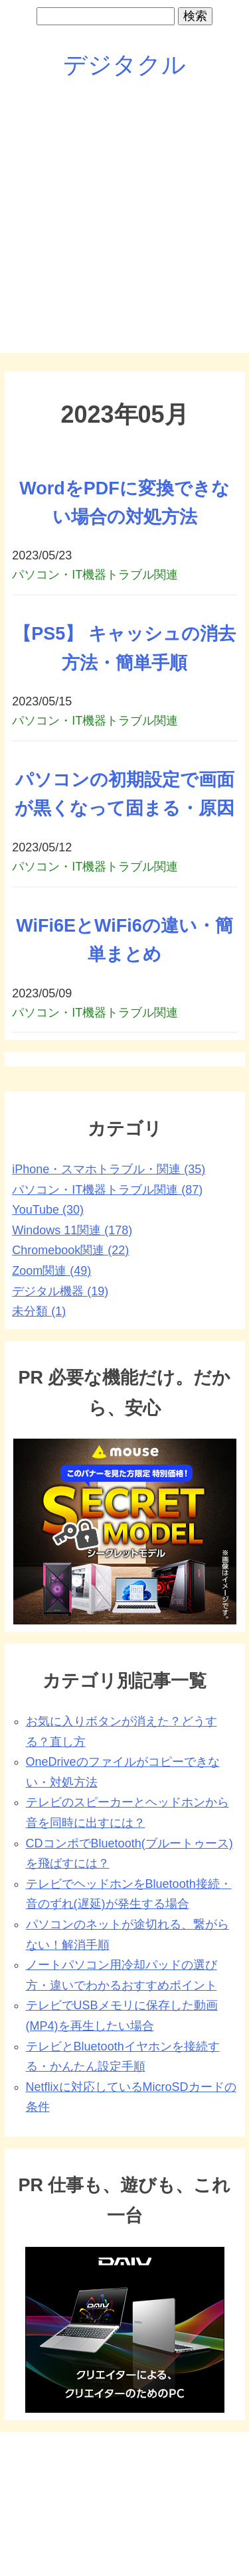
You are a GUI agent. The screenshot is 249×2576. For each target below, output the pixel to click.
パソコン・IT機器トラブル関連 (95, 574)
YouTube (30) (48, 1209)
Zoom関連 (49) (51, 1270)
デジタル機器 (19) (60, 1291)
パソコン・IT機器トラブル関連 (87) (107, 1189)
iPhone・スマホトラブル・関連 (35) (108, 1169)
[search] (106, 16)
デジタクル (124, 64)
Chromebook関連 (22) (70, 1250)
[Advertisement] (124, 228)
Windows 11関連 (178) (72, 1230)
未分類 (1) (39, 1311)
